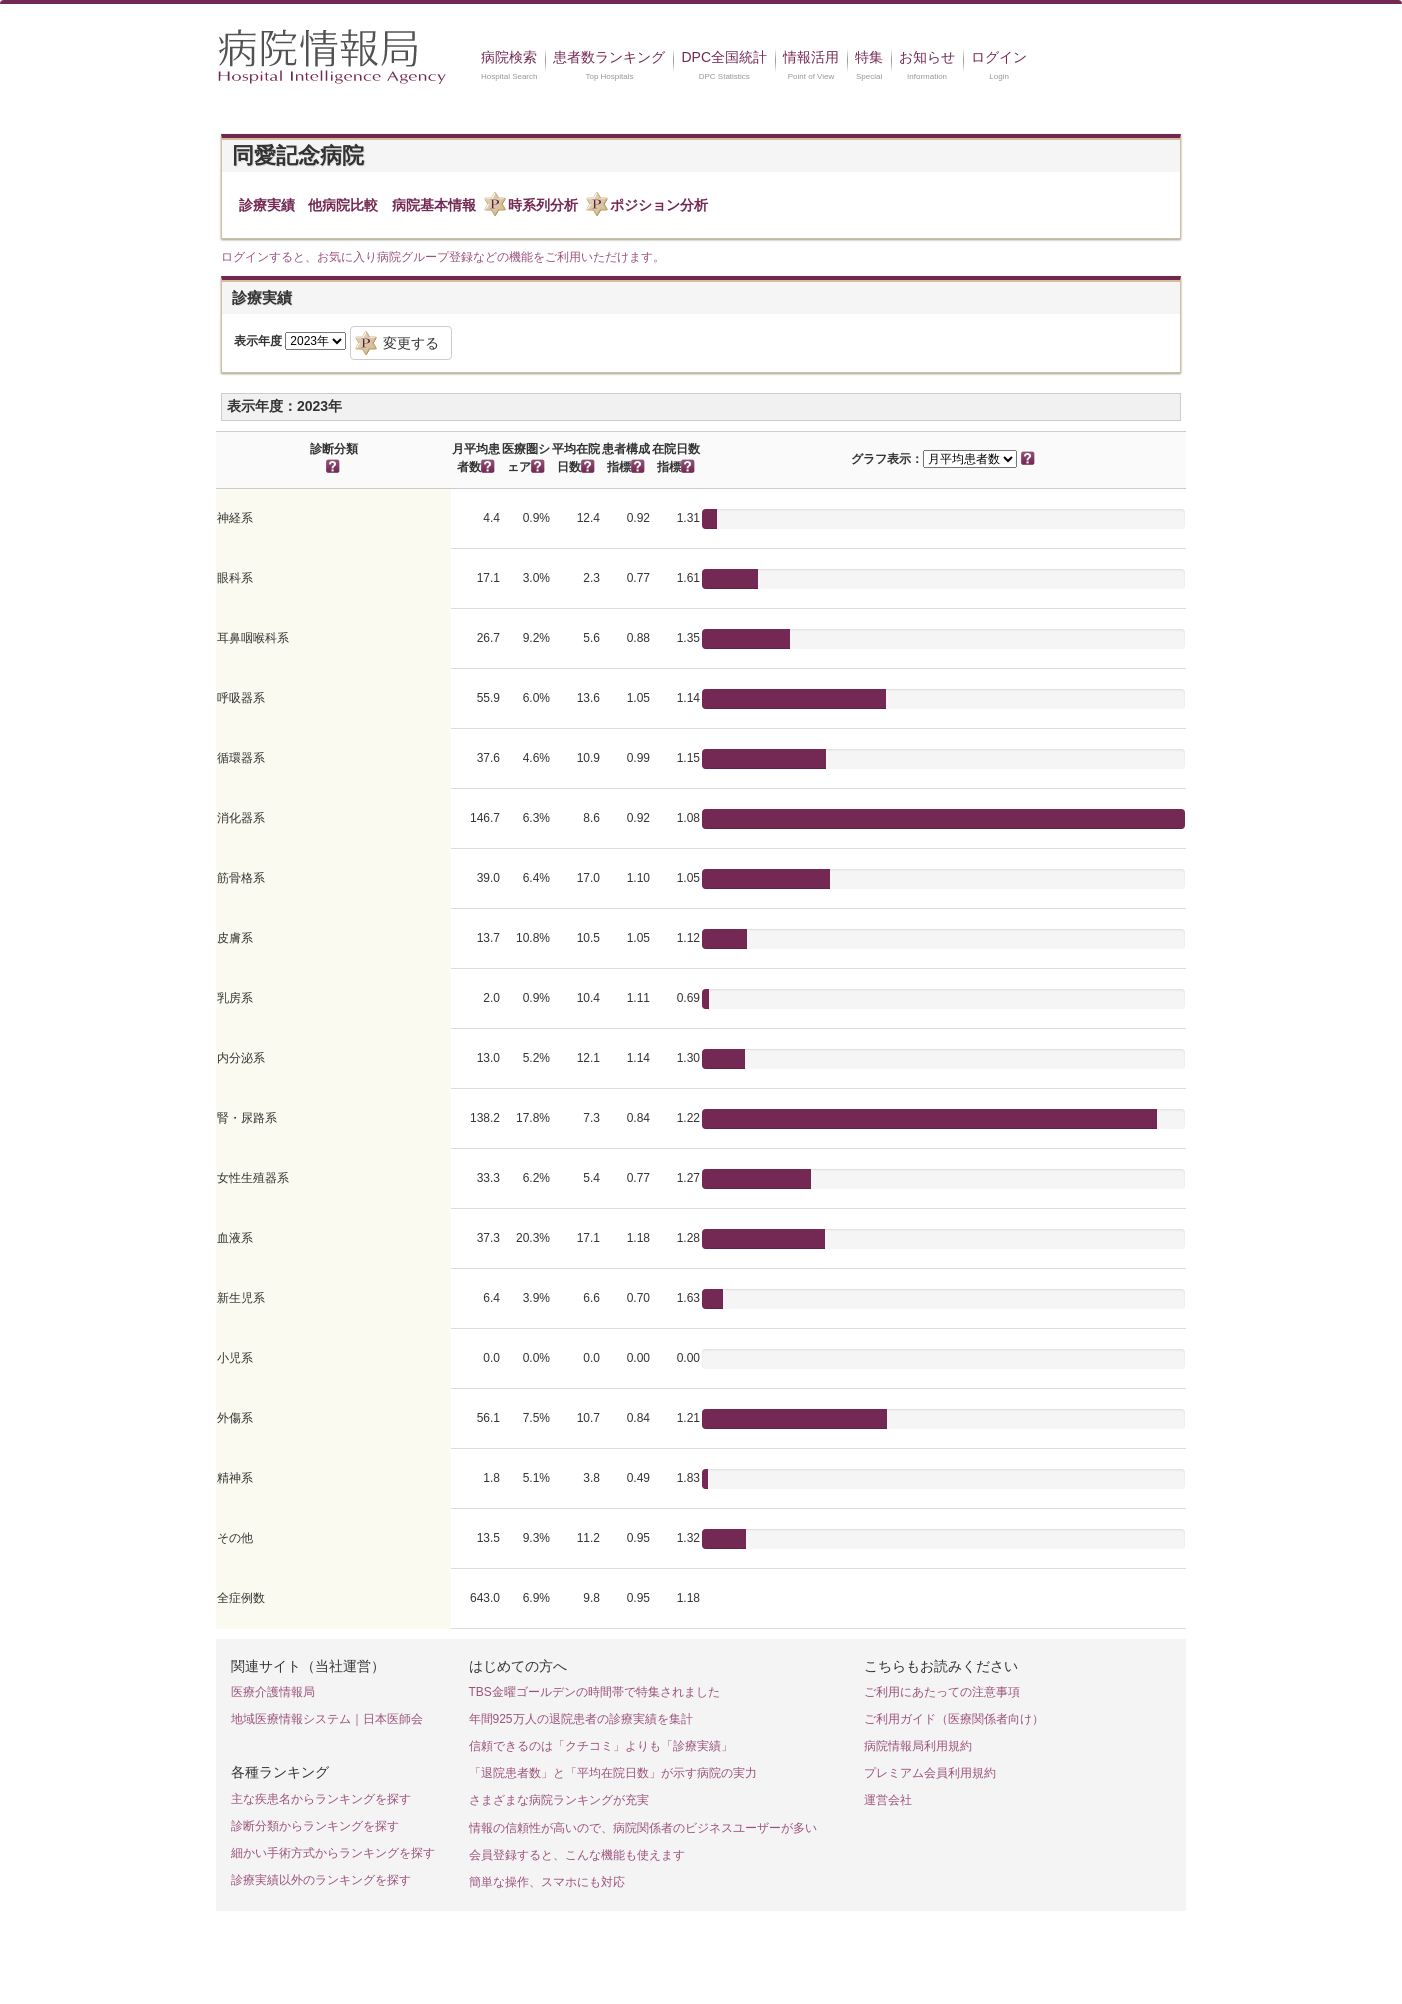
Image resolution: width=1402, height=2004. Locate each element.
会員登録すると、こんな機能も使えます (577, 1855)
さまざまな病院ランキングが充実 (559, 1800)
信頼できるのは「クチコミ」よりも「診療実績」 (601, 1746)
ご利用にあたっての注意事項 (942, 1692)
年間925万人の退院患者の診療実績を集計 (581, 1719)
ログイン (999, 57)
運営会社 (888, 1800)
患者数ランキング (609, 57)
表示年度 (258, 341)
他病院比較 (343, 205)
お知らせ (927, 57)
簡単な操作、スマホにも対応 (547, 1882)
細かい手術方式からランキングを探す (333, 1853)
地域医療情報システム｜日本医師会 (327, 1719)
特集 (869, 57)
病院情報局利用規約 (918, 1746)
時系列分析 (543, 205)
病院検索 (509, 57)
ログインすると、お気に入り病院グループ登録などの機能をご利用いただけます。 (443, 257)
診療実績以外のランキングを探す (321, 1880)
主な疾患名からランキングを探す (321, 1799)
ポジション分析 (659, 205)
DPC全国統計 (724, 57)
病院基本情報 (434, 205)
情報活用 (811, 57)
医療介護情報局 (273, 1692)
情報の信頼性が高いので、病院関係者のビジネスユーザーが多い (643, 1828)
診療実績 (267, 205)
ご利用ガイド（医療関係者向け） (954, 1719)
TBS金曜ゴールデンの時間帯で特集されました (594, 1692)
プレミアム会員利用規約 (930, 1773)
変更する (411, 343)
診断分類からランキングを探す (315, 1826)
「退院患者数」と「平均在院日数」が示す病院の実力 (613, 1773)
